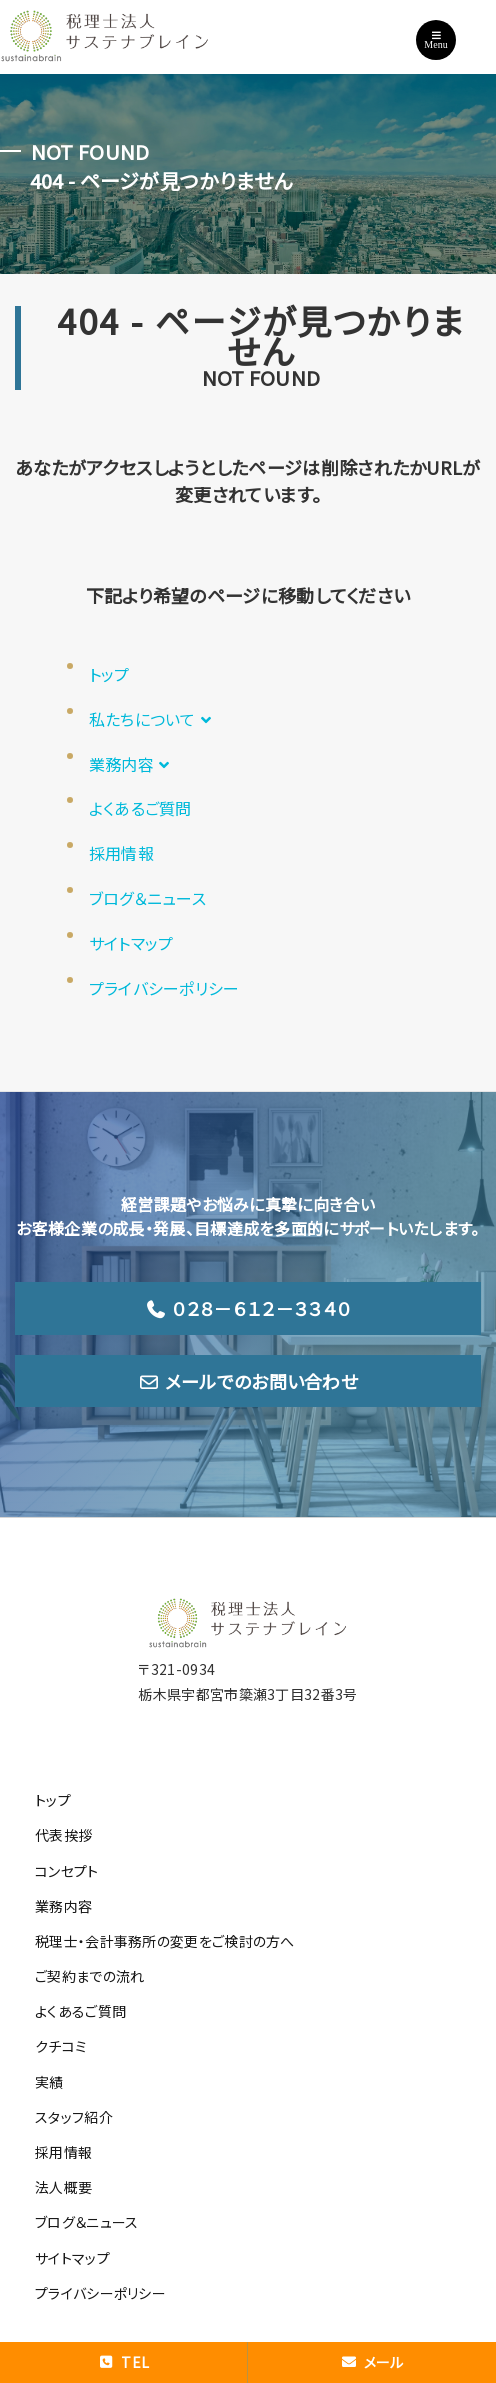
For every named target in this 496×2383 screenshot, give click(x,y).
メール (371, 2362)
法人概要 (63, 2187)
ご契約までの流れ (89, 1976)
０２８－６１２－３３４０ (248, 1308)
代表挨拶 (63, 1835)
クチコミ (61, 2046)
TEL (123, 2362)
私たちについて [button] (152, 719)
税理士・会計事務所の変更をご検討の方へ (165, 1941)
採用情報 (121, 853)
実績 (49, 2082)
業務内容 (131, 764)
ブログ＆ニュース (147, 898)
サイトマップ (131, 943)
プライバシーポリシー (164, 988)
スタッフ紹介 (74, 2117)
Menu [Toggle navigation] (435, 40)
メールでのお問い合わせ (248, 1381)
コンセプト (67, 1871)
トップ (109, 674)
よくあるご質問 (140, 808)
